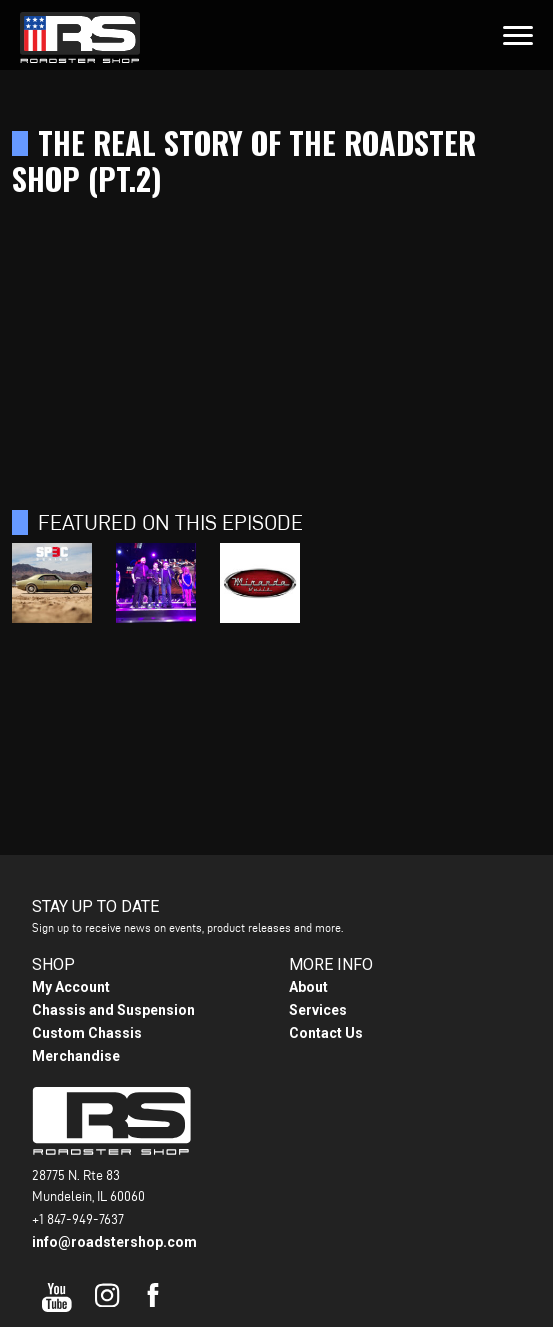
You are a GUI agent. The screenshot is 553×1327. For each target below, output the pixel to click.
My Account (71, 987)
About (308, 987)
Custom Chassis (87, 1033)
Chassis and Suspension (113, 1010)
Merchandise (76, 1056)
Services (318, 1010)
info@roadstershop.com (114, 1242)
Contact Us (326, 1033)
